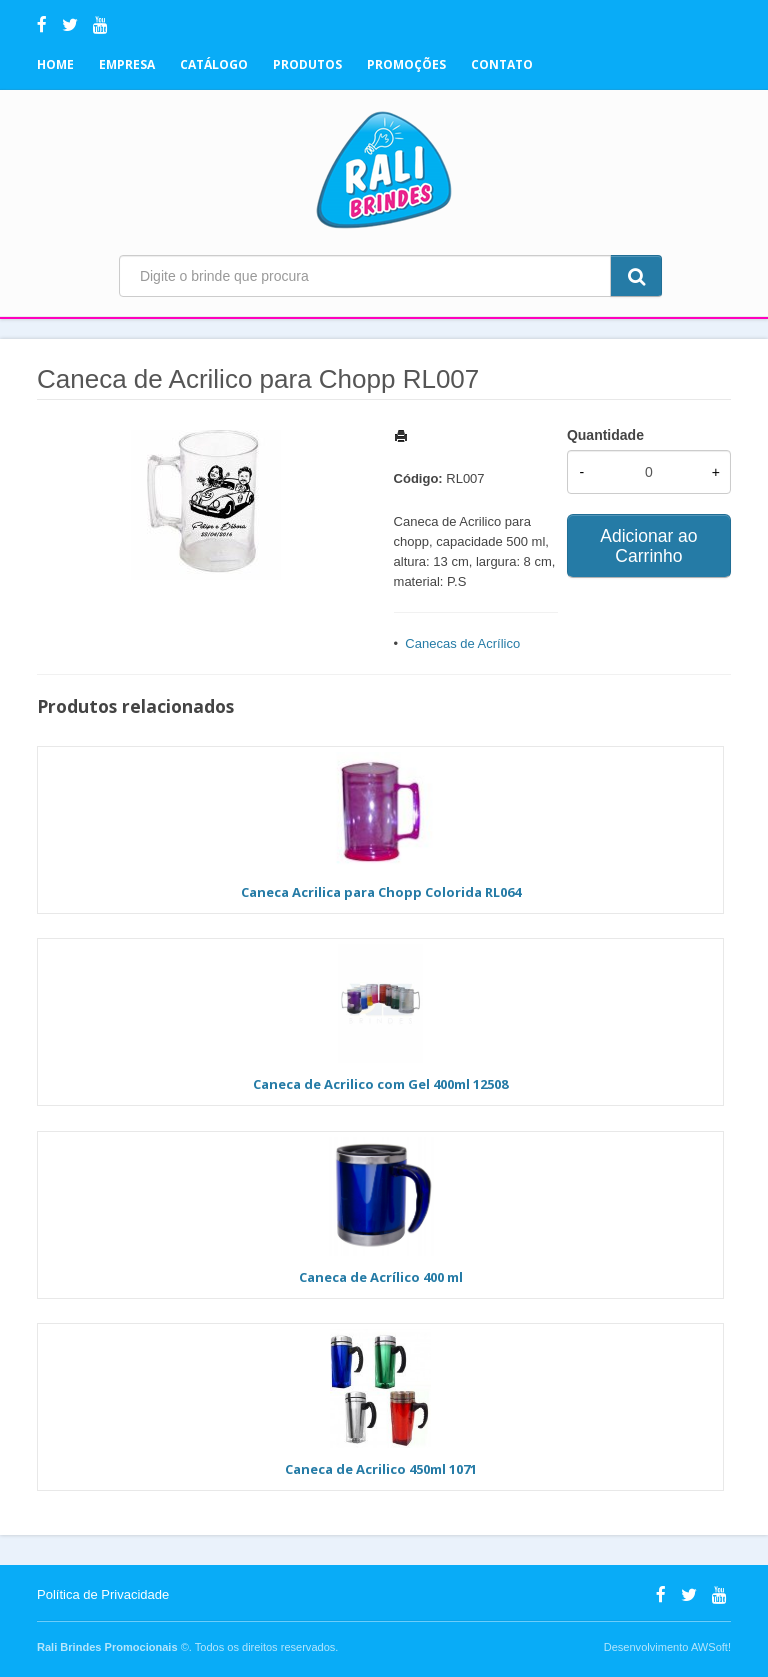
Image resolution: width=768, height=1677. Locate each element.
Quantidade (605, 435)
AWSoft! (711, 1647)
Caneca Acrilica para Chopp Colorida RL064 (381, 892)
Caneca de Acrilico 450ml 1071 (381, 1469)
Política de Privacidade (103, 1594)
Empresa (127, 64)
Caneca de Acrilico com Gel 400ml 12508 (380, 1084)
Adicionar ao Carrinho (648, 546)
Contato (502, 64)
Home (55, 64)
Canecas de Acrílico (462, 643)
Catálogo (214, 64)
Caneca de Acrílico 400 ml (381, 1277)
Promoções (406, 64)
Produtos (307, 64)
